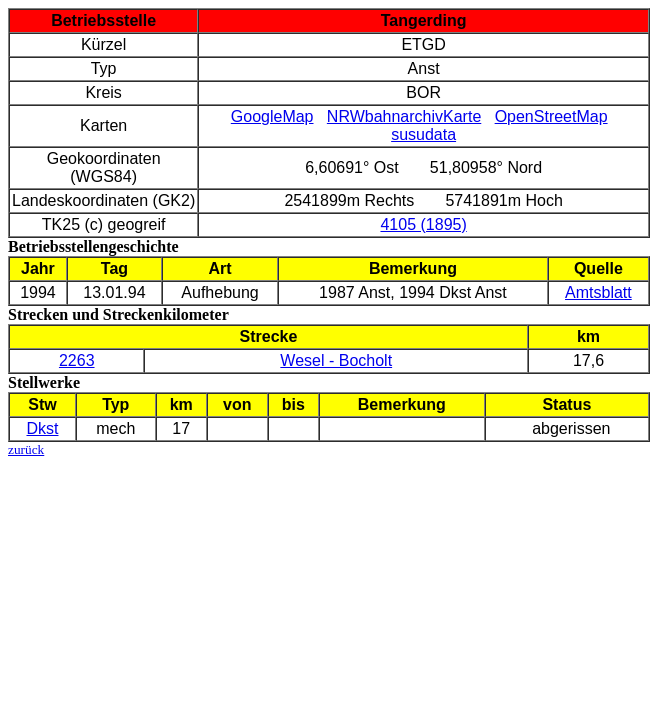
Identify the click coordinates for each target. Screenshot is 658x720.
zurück (26, 449)
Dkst (42, 428)
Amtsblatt (598, 292)
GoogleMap (272, 116)
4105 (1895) (423, 224)
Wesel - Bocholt (336, 360)
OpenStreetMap (551, 116)
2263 (77, 360)
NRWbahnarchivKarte (404, 116)
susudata (423, 134)
